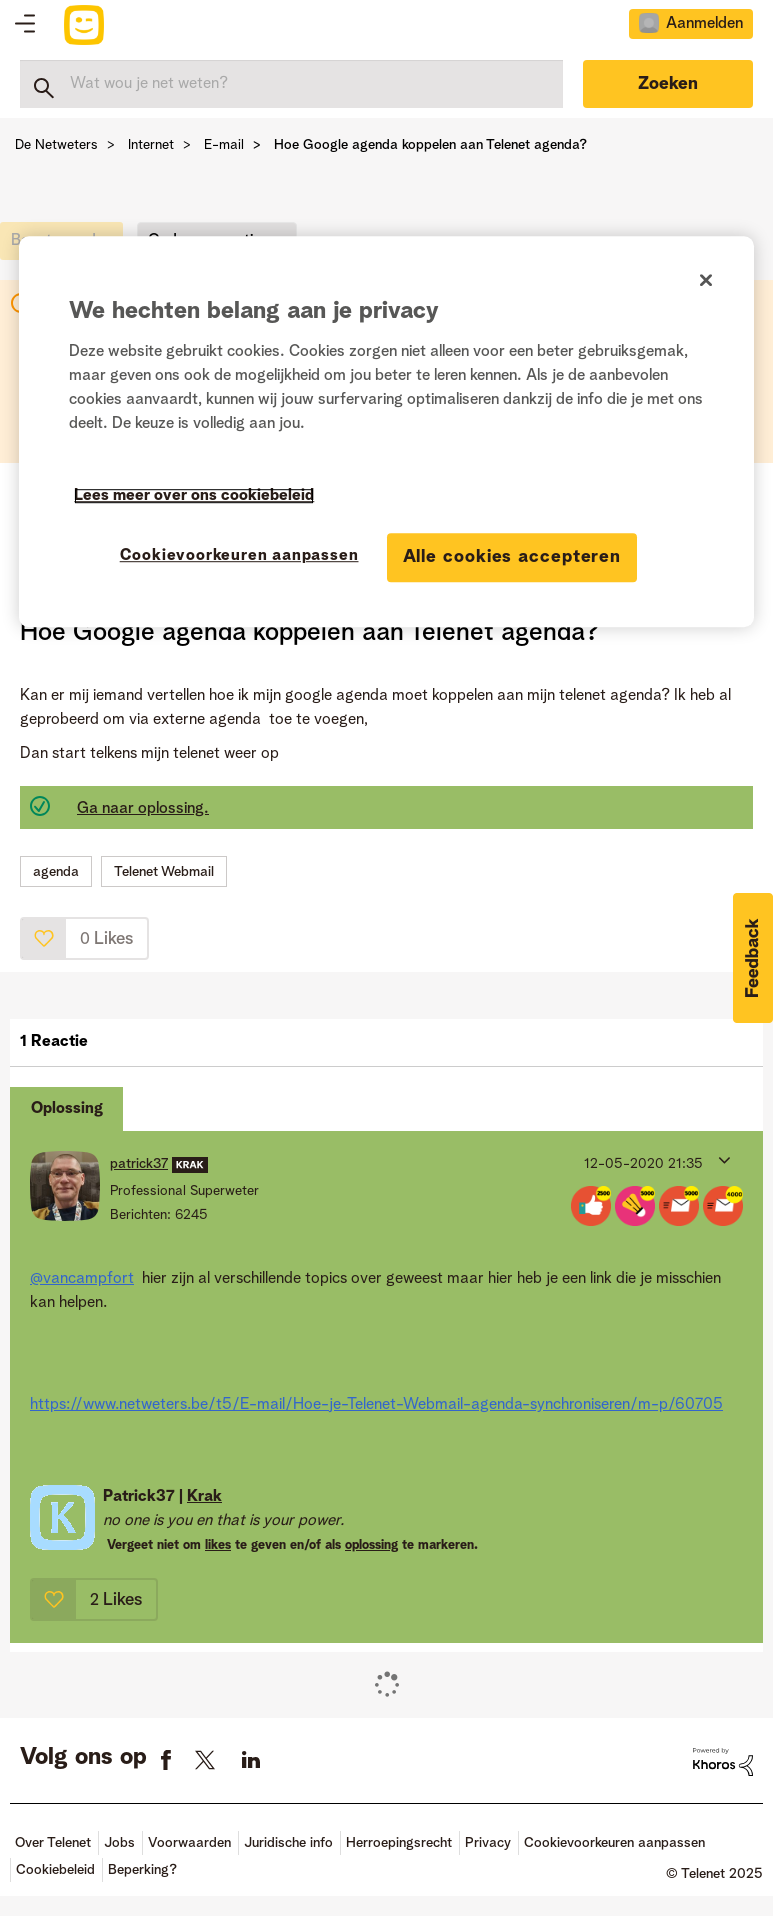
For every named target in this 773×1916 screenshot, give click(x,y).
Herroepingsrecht (399, 1843)
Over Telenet (53, 1843)
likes (218, 1545)
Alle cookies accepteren (512, 557)
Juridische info (288, 1843)
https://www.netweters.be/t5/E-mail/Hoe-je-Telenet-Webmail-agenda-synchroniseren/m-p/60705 (376, 1405)
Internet (151, 145)
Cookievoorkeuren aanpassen (614, 1843)
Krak (204, 1497)
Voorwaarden (189, 1843)
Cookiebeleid (55, 1870)
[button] (44, 938)
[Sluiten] (706, 281)
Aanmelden (704, 24)
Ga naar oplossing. (143, 809)
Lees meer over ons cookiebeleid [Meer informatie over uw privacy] (194, 496)
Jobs (119, 1843)
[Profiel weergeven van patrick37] (139, 1164)
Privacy (488, 1843)
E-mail (224, 145)
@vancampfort (82, 1279)
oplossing (371, 1545)
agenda (56, 872)
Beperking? (142, 1870)
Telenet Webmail (164, 872)
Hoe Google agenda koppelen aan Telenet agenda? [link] (430, 145)
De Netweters (56, 145)
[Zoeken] (291, 84)
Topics (25, 25)
